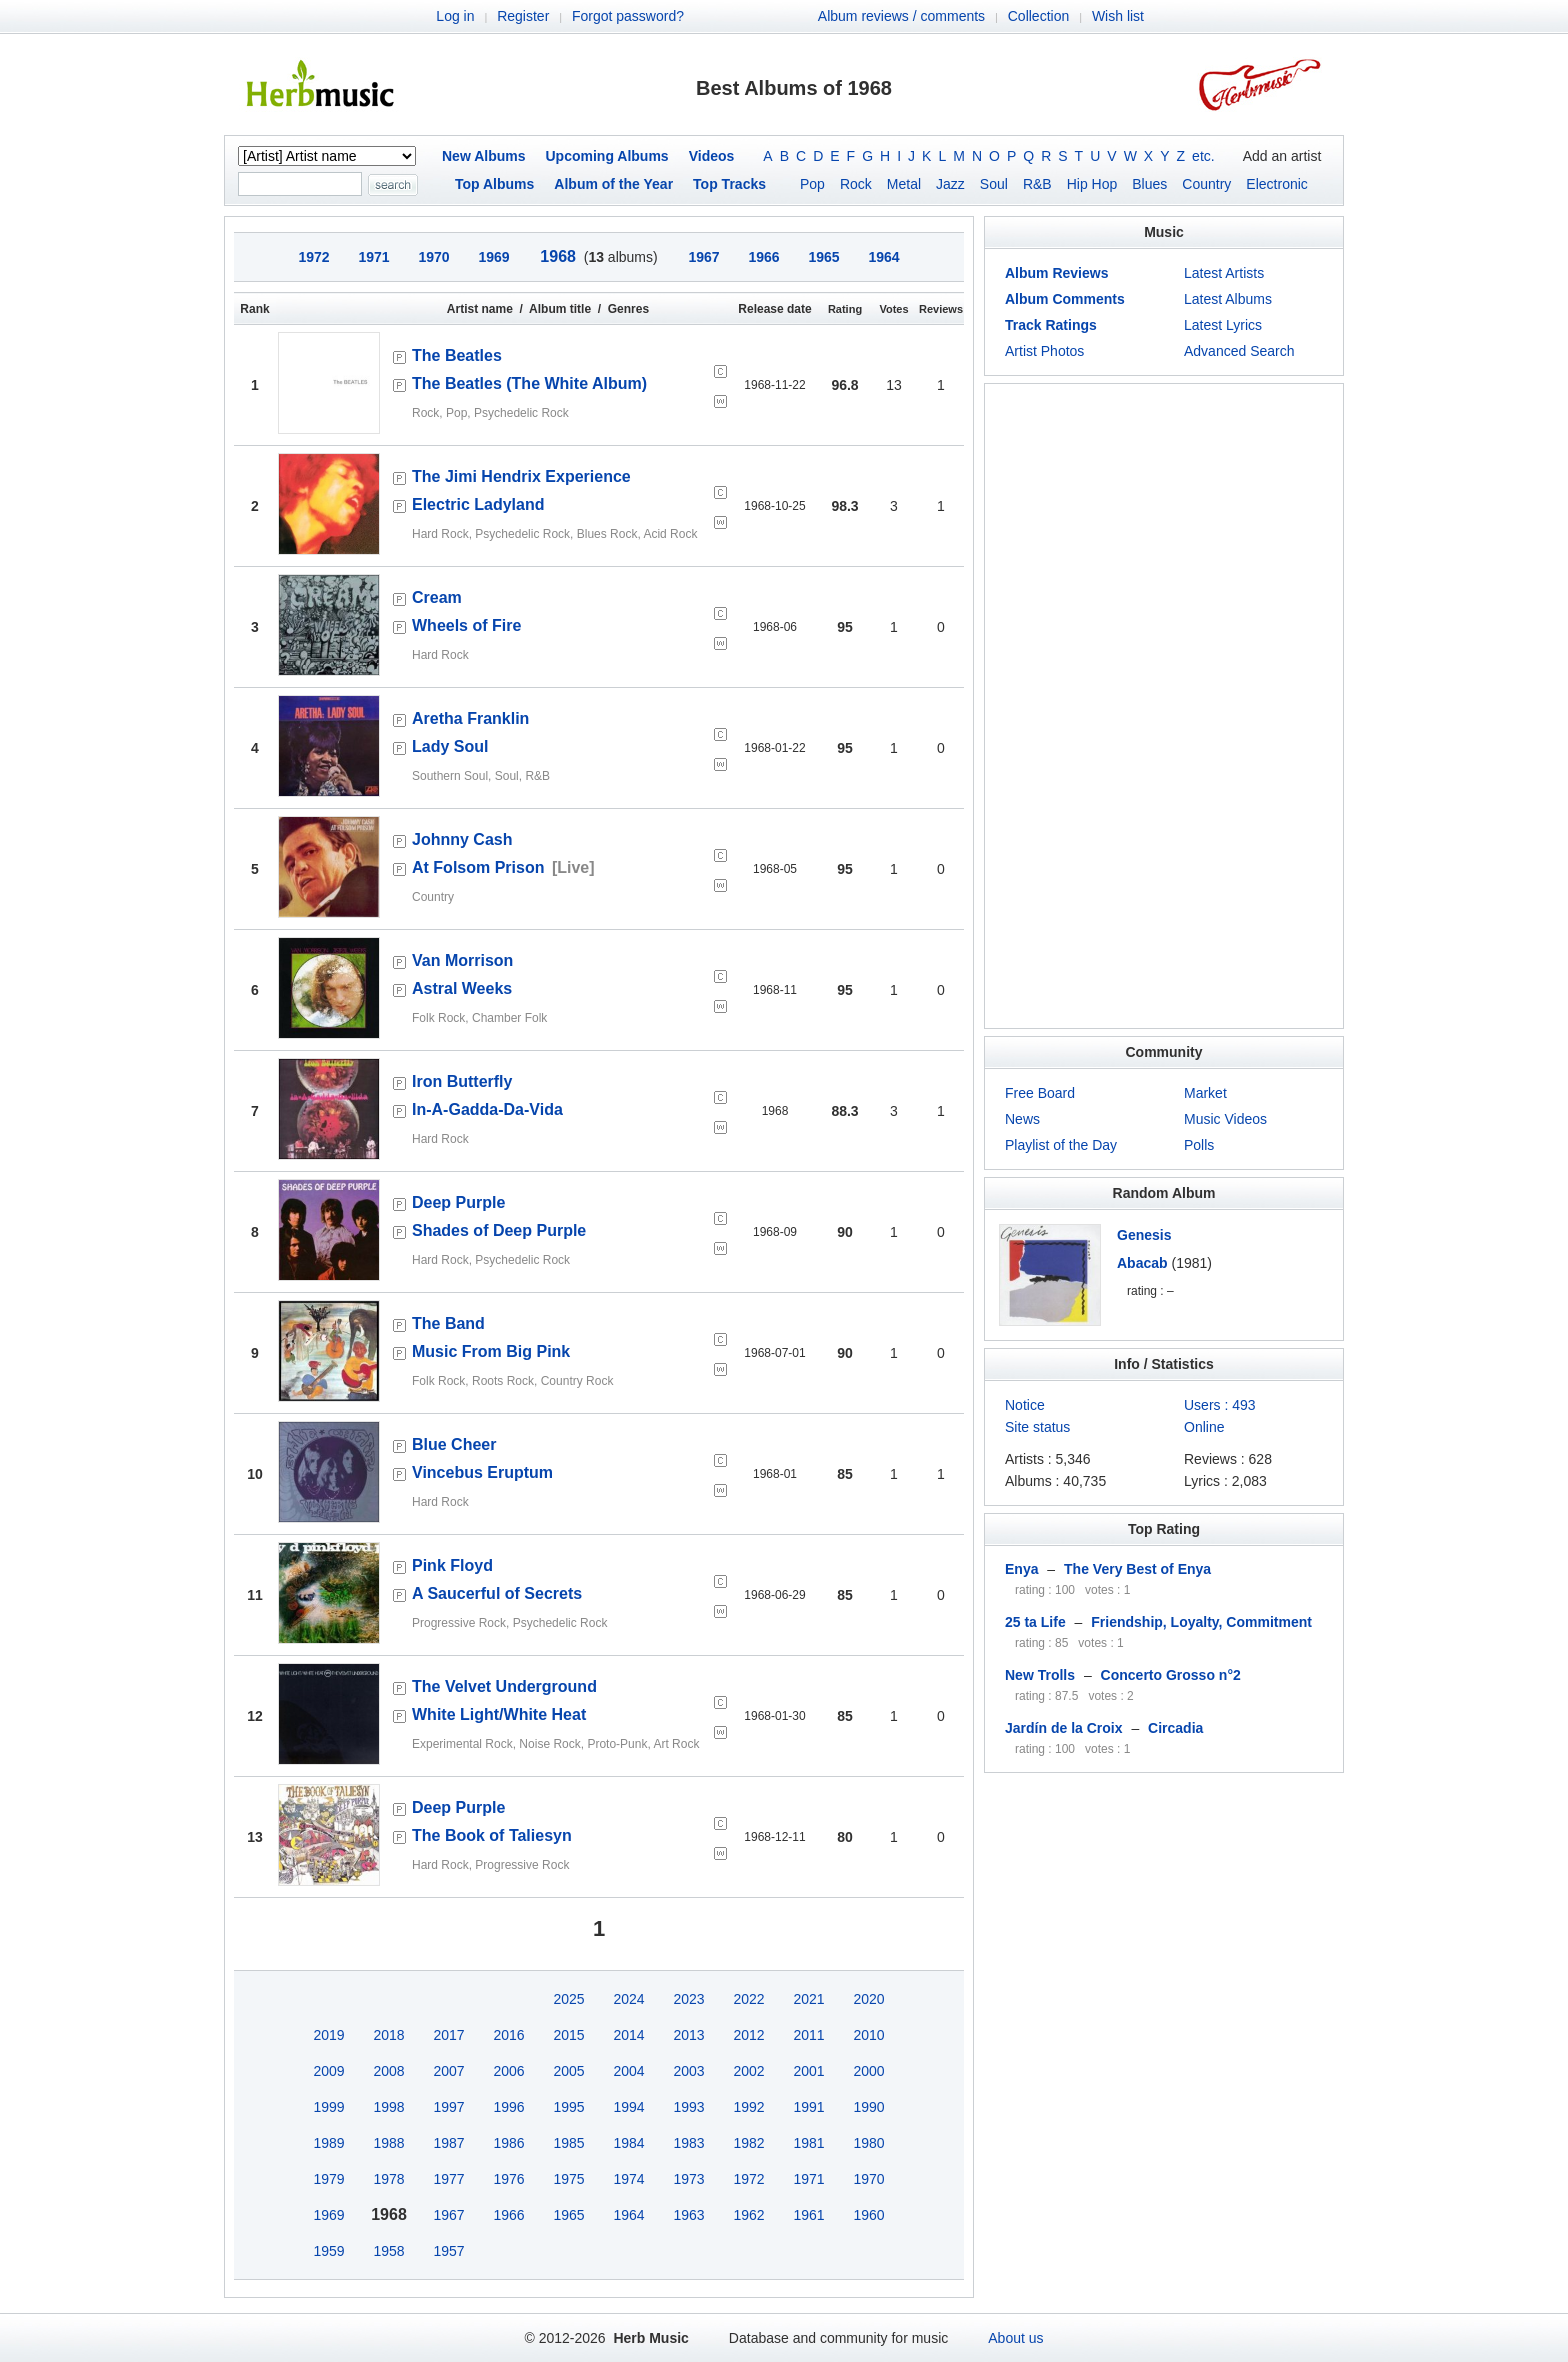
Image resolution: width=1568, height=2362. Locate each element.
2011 (808, 2035)
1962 (748, 2215)
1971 (808, 2179)
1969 (328, 2215)
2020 (868, 1999)
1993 (688, 2107)
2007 (448, 2071)
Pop (812, 184)
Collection (1038, 16)
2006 (508, 2071)
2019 (328, 2035)
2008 (388, 2071)
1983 (688, 2143)
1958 (388, 2251)
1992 (748, 2107)
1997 (448, 2107)
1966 (508, 2215)
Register (523, 16)
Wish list (1118, 16)
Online (1204, 1427)
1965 (568, 2215)
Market (1205, 1093)
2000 (868, 2071)
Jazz (950, 184)
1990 (868, 2107)
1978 (388, 2179)
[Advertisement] (1164, 706)
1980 (868, 2143)
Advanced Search (1239, 351)
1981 (808, 2143)
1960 (868, 2215)
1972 (748, 2179)
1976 (508, 2179)
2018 (388, 2035)
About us (1015, 2338)
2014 (628, 2035)
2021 (808, 1999)
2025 (568, 1999)
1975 (568, 2179)
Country (1206, 184)
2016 (508, 2035)
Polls (1199, 1145)
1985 (568, 2143)
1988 (388, 2143)
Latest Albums (1228, 299)
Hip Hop (1092, 184)
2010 (868, 2035)
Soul (994, 184)
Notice (1025, 1405)
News (1022, 1119)
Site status (1037, 1427)
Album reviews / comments (901, 16)
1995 (568, 2107)
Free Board (1040, 1093)
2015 (568, 2035)
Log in (455, 16)
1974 (628, 2179)
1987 (448, 2143)
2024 (628, 1999)
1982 (748, 2143)
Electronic (1276, 184)
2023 (688, 1999)
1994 (628, 2107)
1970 (868, 2179)
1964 (628, 2215)
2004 (628, 2071)
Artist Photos (1044, 351)
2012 (748, 2035)
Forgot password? (628, 16)
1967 (448, 2215)
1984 (628, 2143)
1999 (328, 2107)
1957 (448, 2251)
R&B (1037, 184)
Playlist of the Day (1061, 1145)
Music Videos (1225, 1119)
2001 (808, 2071)
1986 (508, 2143)
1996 (508, 2107)
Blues (1149, 184)
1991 (808, 2107)
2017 (448, 2035)
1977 (448, 2179)
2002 (748, 2071)
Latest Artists (1224, 273)
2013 (688, 2035)
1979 (328, 2179)
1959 (328, 2251)
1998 (388, 2107)
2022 (748, 1999)
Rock (856, 184)
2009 (328, 2071)
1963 (688, 2215)
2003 (688, 2071)
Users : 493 (1220, 1405)
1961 (808, 2215)
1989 (328, 2143)
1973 (688, 2179)
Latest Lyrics (1223, 325)
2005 (568, 2071)
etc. (1203, 156)
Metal (904, 184)
